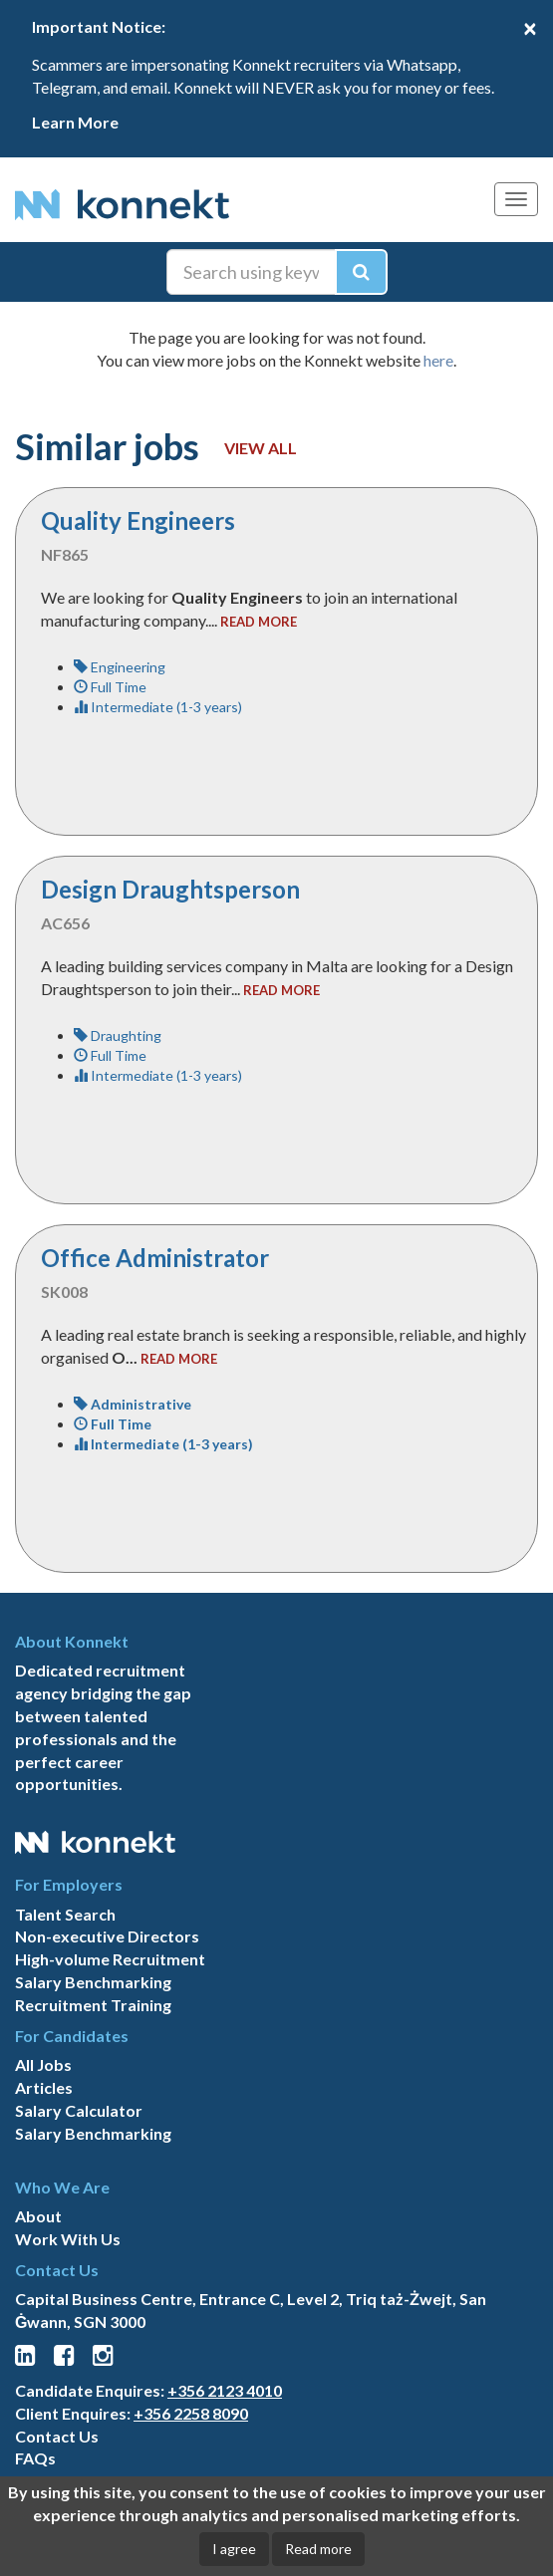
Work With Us (68, 2238)
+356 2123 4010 (224, 2390)
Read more (318, 2548)
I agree (234, 2548)
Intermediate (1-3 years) (158, 706)
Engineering (119, 666)
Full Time (110, 686)
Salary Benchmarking (93, 1981)
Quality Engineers (138, 520)
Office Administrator (155, 1257)
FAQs (35, 2457)
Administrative (132, 1404)
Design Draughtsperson (170, 889)
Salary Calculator (78, 2110)
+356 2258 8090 (191, 2413)
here (438, 360)
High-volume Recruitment (110, 1958)
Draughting (117, 1035)
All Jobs (43, 2064)
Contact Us (57, 2436)
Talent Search (65, 1914)
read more (258, 622)
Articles (44, 2087)
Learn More (75, 122)
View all (260, 447)
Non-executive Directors (107, 1936)
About (38, 2215)
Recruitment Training (93, 2004)
